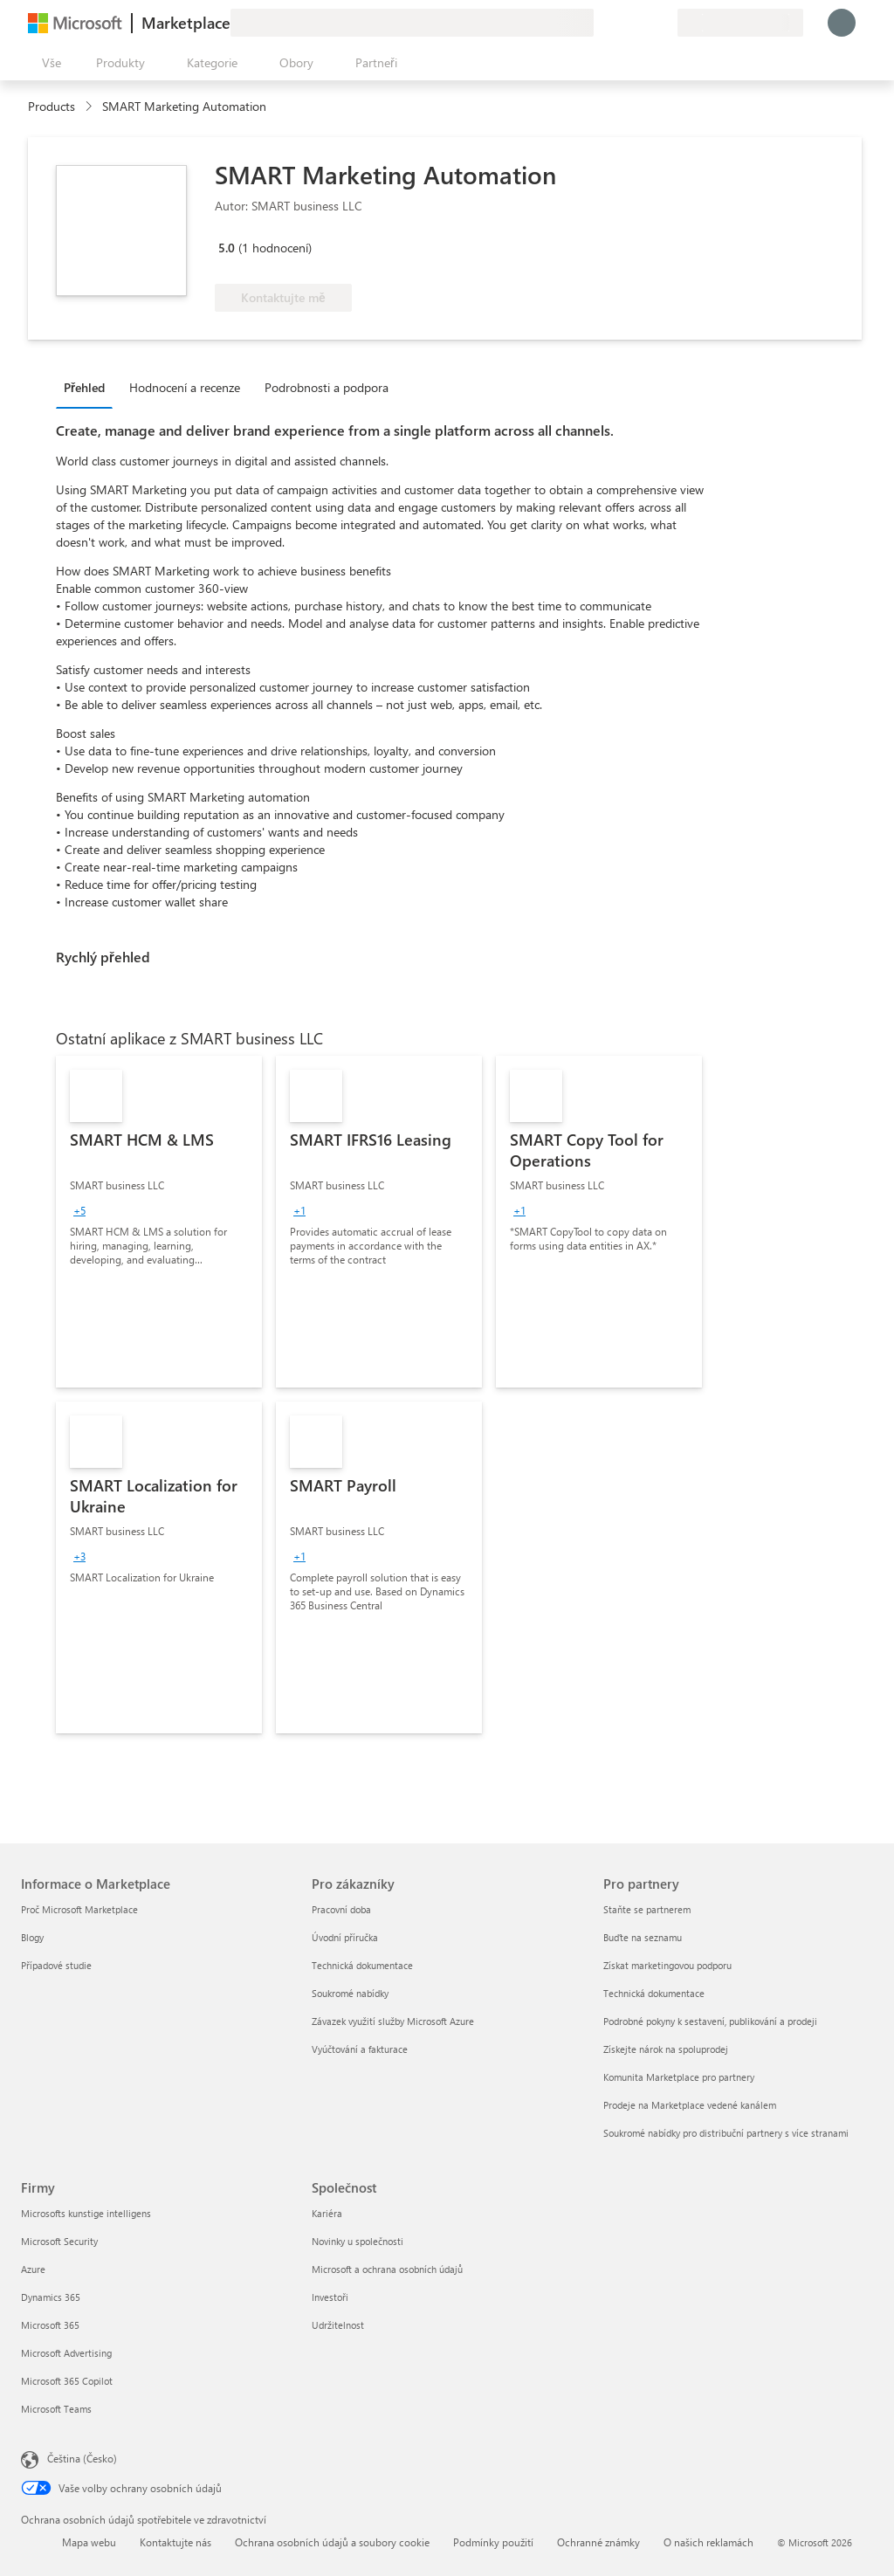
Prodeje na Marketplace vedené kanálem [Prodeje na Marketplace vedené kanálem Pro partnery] (689, 2104)
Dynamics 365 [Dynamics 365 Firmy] (50, 2297)
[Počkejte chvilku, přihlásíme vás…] (841, 23)
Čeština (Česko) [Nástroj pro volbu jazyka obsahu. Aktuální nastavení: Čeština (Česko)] (82, 2458)
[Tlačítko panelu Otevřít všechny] (48, 62)
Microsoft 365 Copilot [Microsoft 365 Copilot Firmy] (67, 2380)
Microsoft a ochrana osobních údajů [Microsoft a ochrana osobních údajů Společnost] (387, 2269)
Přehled (84, 387)
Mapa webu (89, 2542)
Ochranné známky (598, 2542)
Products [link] (51, 106)
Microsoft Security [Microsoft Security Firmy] (59, 2241)
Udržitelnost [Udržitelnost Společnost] (338, 2324)
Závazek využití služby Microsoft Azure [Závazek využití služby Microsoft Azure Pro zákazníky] (393, 2021)
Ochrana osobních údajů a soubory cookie (332, 2542)
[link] (159, 1222)
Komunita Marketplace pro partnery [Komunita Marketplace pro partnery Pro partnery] (678, 2077)
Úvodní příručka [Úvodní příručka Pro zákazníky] (345, 1937)
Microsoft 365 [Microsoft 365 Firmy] (50, 2324)
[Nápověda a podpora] (622, 22)
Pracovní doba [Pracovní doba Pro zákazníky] (341, 1909)
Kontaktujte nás (175, 2542)
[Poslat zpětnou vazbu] (601, 22)
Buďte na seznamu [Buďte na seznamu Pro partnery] (642, 1937)
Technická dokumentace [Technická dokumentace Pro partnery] (654, 1993)
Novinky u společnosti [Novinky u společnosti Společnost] (357, 2241)
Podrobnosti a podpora (327, 387)
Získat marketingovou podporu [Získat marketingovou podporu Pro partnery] (667, 1965)
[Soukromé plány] (663, 22)
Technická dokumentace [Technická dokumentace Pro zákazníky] (362, 1965)
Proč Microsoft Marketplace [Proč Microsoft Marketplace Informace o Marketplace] (79, 1909)
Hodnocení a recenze (184, 387)
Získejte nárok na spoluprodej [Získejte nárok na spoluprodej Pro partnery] (665, 2049)
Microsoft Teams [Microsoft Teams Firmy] (56, 2408)
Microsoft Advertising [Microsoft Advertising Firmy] (66, 2352)
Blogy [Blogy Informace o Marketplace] (32, 1937)
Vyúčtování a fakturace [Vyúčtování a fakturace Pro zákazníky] (360, 2049)
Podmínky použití (493, 2542)
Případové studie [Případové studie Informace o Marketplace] (56, 1965)
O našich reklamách (708, 2542)
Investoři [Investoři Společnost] (330, 2297)
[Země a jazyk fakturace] (740, 23)
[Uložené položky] (643, 22)
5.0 (226, 247)
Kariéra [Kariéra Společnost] (327, 2213)
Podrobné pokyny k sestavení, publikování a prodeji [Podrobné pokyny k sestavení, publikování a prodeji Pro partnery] (710, 2021)
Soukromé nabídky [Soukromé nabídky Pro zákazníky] (350, 1993)
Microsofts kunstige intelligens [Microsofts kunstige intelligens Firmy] (86, 2213)
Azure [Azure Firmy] (33, 2269)
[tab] (88, 387)
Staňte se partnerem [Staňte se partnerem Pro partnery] (647, 1909)
